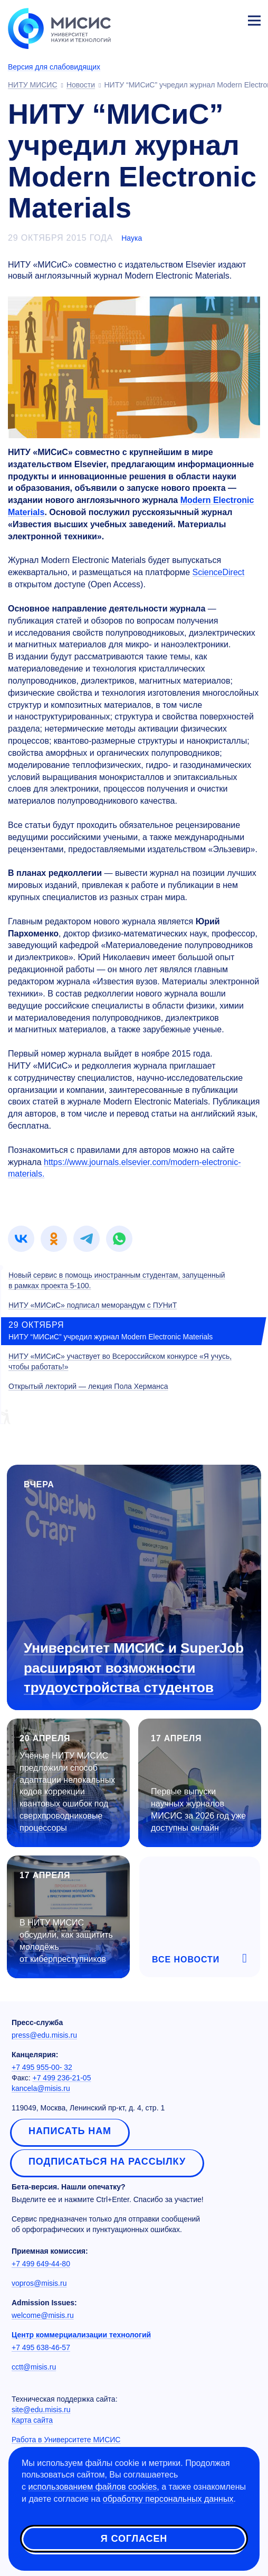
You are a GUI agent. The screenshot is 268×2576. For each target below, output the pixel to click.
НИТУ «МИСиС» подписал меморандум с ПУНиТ (92, 1305)
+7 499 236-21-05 (62, 2078)
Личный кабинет (229, 19)
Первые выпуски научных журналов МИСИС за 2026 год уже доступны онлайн (198, 1809)
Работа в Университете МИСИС (66, 2439)
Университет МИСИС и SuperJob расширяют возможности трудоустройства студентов (134, 1667)
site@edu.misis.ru (41, 2409)
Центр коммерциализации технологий (81, 2335)
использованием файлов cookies (92, 2486)
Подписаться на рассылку (107, 2161)
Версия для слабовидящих (54, 67)
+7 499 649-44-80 (41, 2263)
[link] (21, 1239)
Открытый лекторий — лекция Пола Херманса (88, 1386)
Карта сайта (32, 2420)
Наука (131, 238)
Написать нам (69, 2131)
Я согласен (134, 2538)
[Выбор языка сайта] (204, 18)
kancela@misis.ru (41, 2088)
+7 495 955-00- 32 (42, 2067)
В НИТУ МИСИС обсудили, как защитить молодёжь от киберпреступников (66, 1940)
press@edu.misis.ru (44, 2035)
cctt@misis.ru (34, 2367)
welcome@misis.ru (43, 2315)
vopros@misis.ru (39, 2283)
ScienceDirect (219, 572)
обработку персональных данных (168, 2498)
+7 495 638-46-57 (41, 2347)
